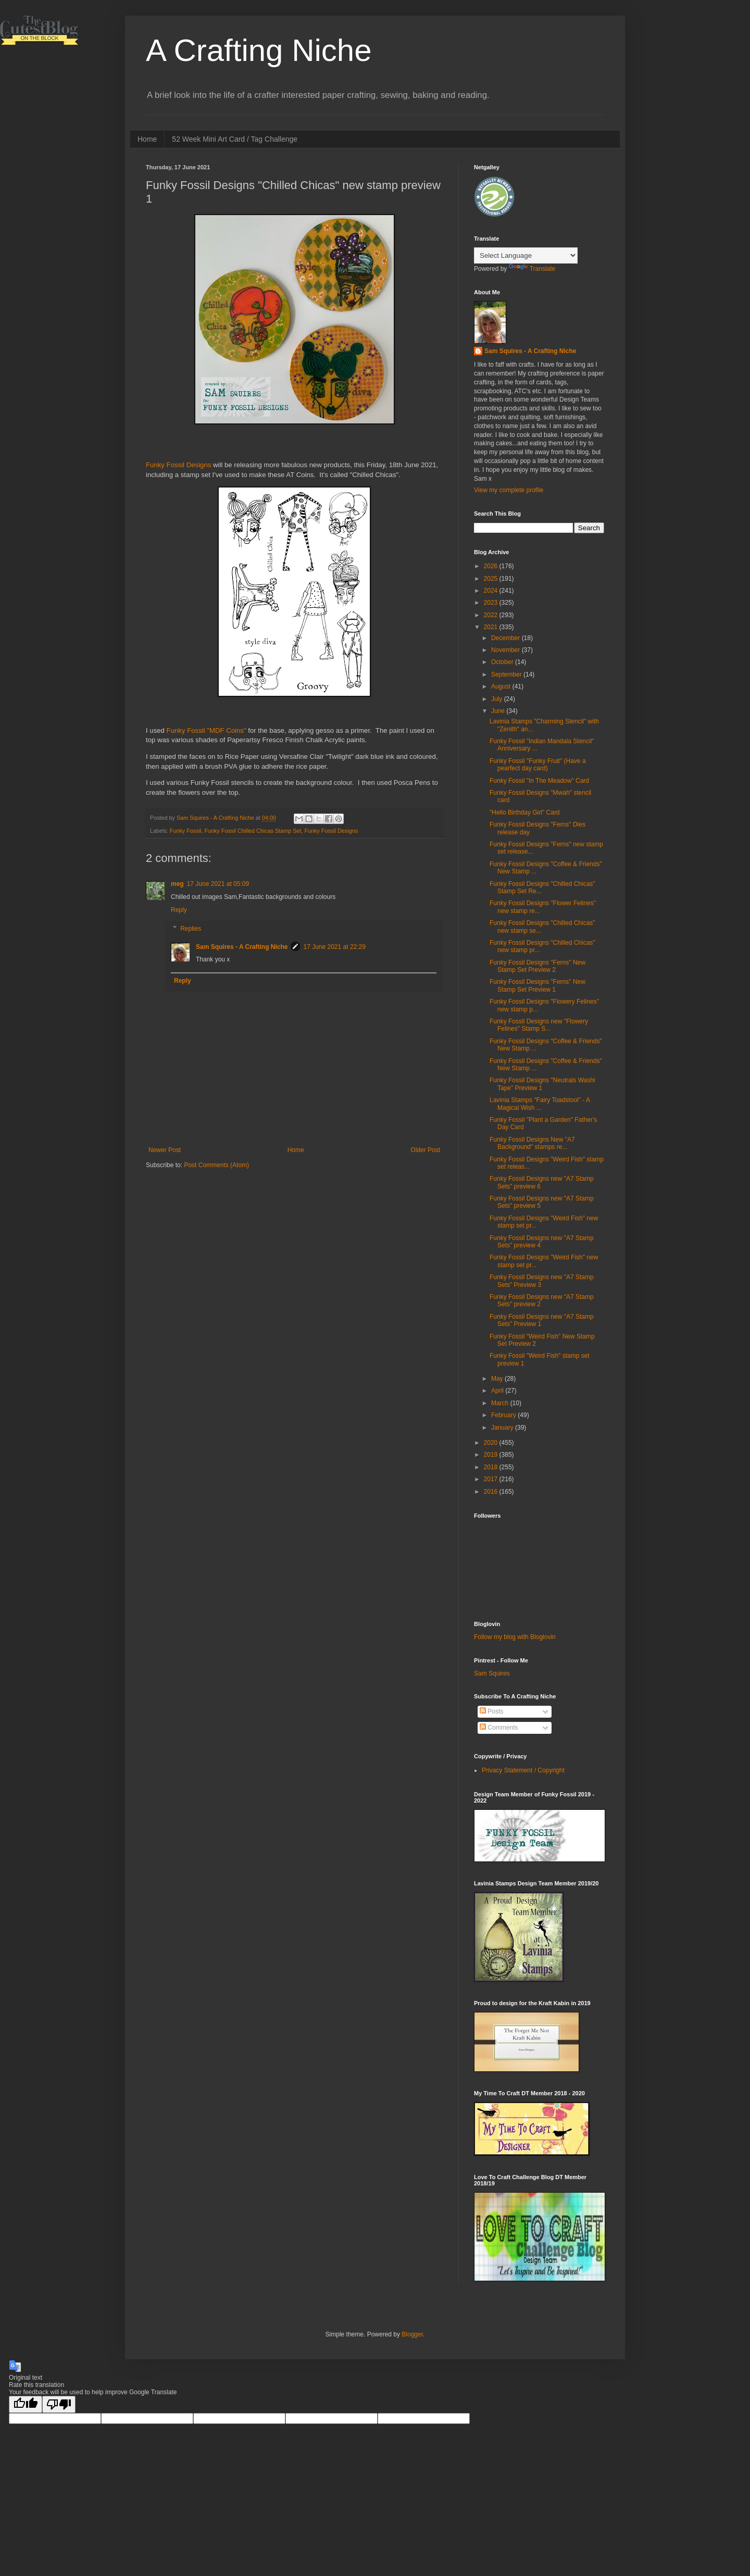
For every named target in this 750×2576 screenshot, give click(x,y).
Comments (499, 1727)
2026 (491, 566)
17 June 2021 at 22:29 (334, 947)
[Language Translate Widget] (526, 255)
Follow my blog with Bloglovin (515, 1637)
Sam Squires (492, 1673)
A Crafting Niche (259, 50)
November (506, 650)
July (497, 699)
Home (147, 139)
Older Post (425, 1150)
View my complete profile (508, 490)
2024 (491, 590)
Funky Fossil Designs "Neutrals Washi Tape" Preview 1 (542, 1084)
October (503, 662)
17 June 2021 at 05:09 (218, 883)
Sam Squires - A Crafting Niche (242, 947)
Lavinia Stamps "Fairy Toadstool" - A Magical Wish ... (540, 1103)
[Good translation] (25, 2404)
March (500, 1403)
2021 (491, 627)
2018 (491, 1467)
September (507, 674)
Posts (491, 1711)
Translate (532, 268)
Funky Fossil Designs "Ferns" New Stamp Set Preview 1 (537, 985)
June (498, 711)
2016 (491, 1491)
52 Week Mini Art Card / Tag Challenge (234, 139)
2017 (491, 1479)
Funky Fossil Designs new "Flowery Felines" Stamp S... (539, 1025)
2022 (491, 615)
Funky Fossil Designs (178, 465)
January (503, 1427)
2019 (491, 1454)
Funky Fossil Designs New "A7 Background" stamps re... (532, 1143)
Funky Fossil (186, 831)
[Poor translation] (59, 2404)
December (506, 638)
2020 (491, 1442)
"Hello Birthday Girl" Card (525, 812)
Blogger (412, 2334)
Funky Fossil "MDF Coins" (206, 730)
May (498, 1378)
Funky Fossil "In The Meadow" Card (539, 780)
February (504, 1415)
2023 (491, 602)
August (501, 686)
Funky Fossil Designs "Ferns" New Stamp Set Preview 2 (537, 966)
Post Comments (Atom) (216, 1165)
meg (177, 883)
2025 (491, 578)
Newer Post (164, 1150)
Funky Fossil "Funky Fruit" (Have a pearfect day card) (538, 764)
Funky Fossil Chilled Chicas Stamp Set (252, 831)
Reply (179, 910)
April (498, 1390)
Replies (190, 928)
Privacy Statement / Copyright (523, 1770)
